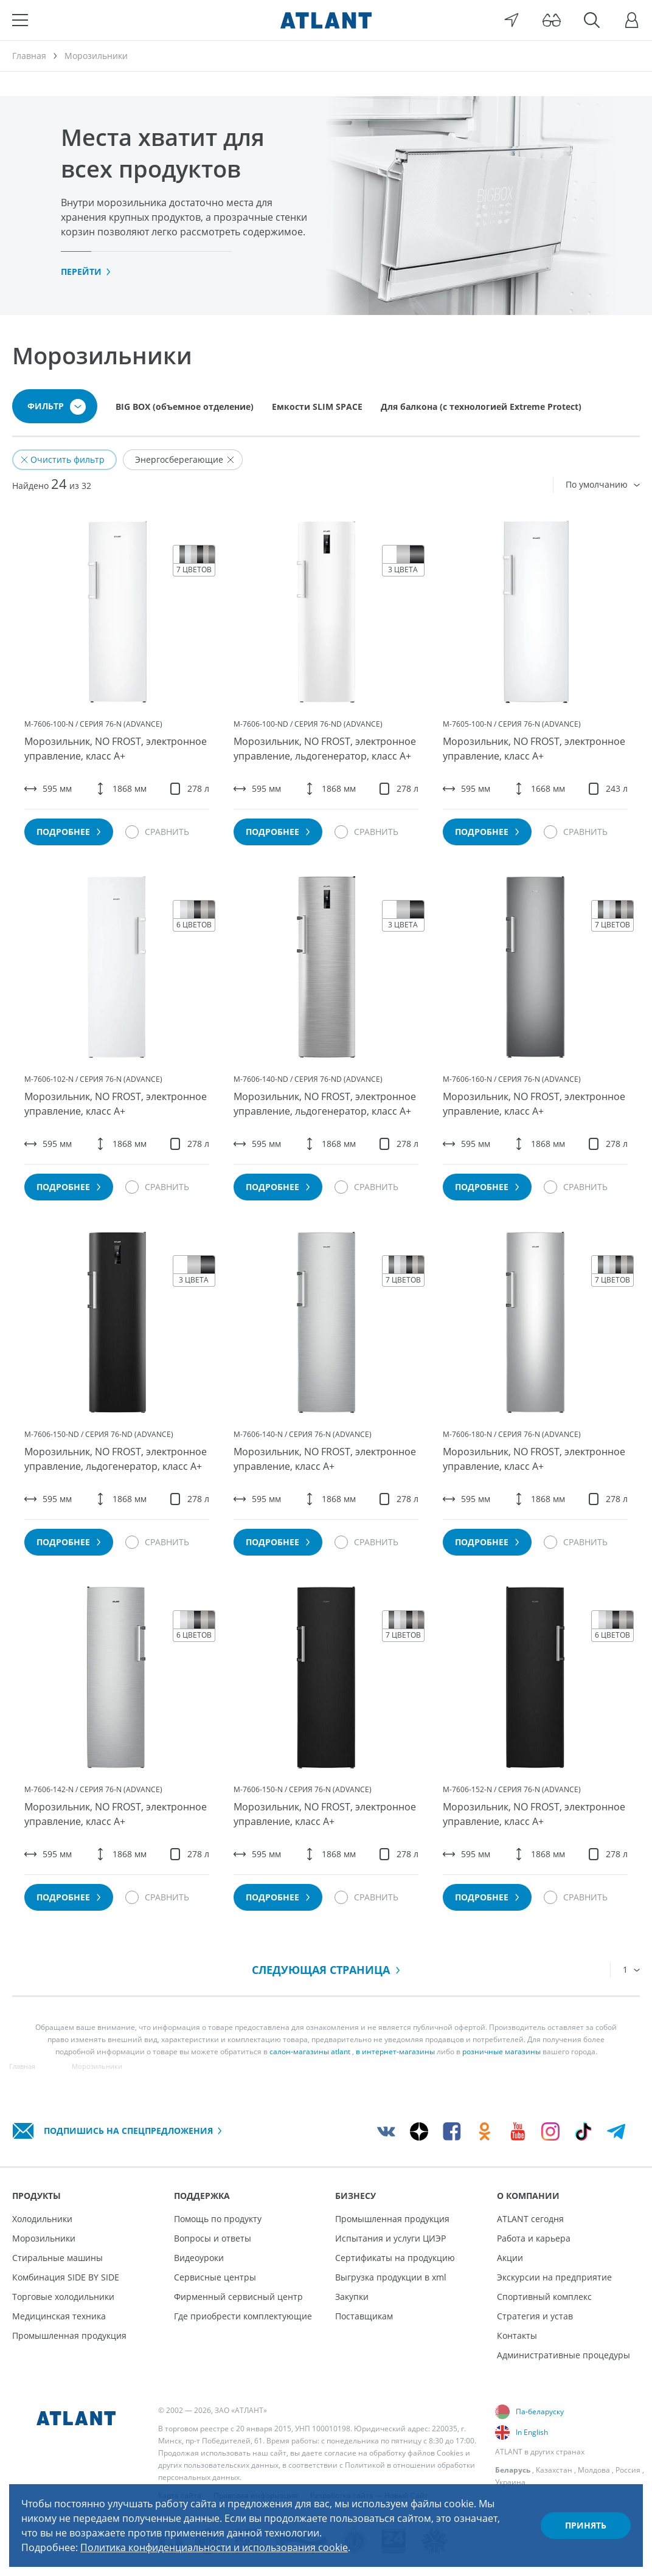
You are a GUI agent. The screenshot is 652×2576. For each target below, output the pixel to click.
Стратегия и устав (535, 2316)
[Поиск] (592, 20)
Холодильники (42, 2219)
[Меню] (20, 20)
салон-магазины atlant (309, 2051)
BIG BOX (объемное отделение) (185, 406)
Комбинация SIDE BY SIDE (65, 2277)
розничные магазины (501, 2051)
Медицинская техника (59, 2316)
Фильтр (56, 407)
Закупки (352, 2296)
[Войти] (632, 20)
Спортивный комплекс (544, 2296)
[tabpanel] (326, 205)
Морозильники (43, 2238)
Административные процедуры (563, 2355)
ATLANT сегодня (530, 2219)
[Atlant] (326, 20)
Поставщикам (364, 2316)
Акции (510, 2257)
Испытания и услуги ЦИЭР (390, 2238)
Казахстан (554, 2470)
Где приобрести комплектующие (243, 2316)
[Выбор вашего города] (511, 20)
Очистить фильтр (63, 459)
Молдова (594, 2470)
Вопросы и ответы (212, 2238)
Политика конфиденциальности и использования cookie (214, 2547)
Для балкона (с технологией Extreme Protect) (481, 406)
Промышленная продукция (69, 2335)
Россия (628, 2470)
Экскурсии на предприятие (554, 2277)
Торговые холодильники (63, 2296)
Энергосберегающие (184, 459)
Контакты (517, 2335)
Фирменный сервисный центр (238, 2296)
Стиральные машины (57, 2257)
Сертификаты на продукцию (395, 2257)
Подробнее (68, 831)
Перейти (86, 271)
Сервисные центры (215, 2277)
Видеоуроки (199, 2257)
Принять (585, 2525)
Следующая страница (326, 1969)
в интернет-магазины (395, 2051)
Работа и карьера (533, 2238)
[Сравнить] (157, 832)
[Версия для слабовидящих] (552, 20)
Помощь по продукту (218, 2219)
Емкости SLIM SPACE (317, 406)
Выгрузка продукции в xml (390, 2277)
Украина (510, 2482)
